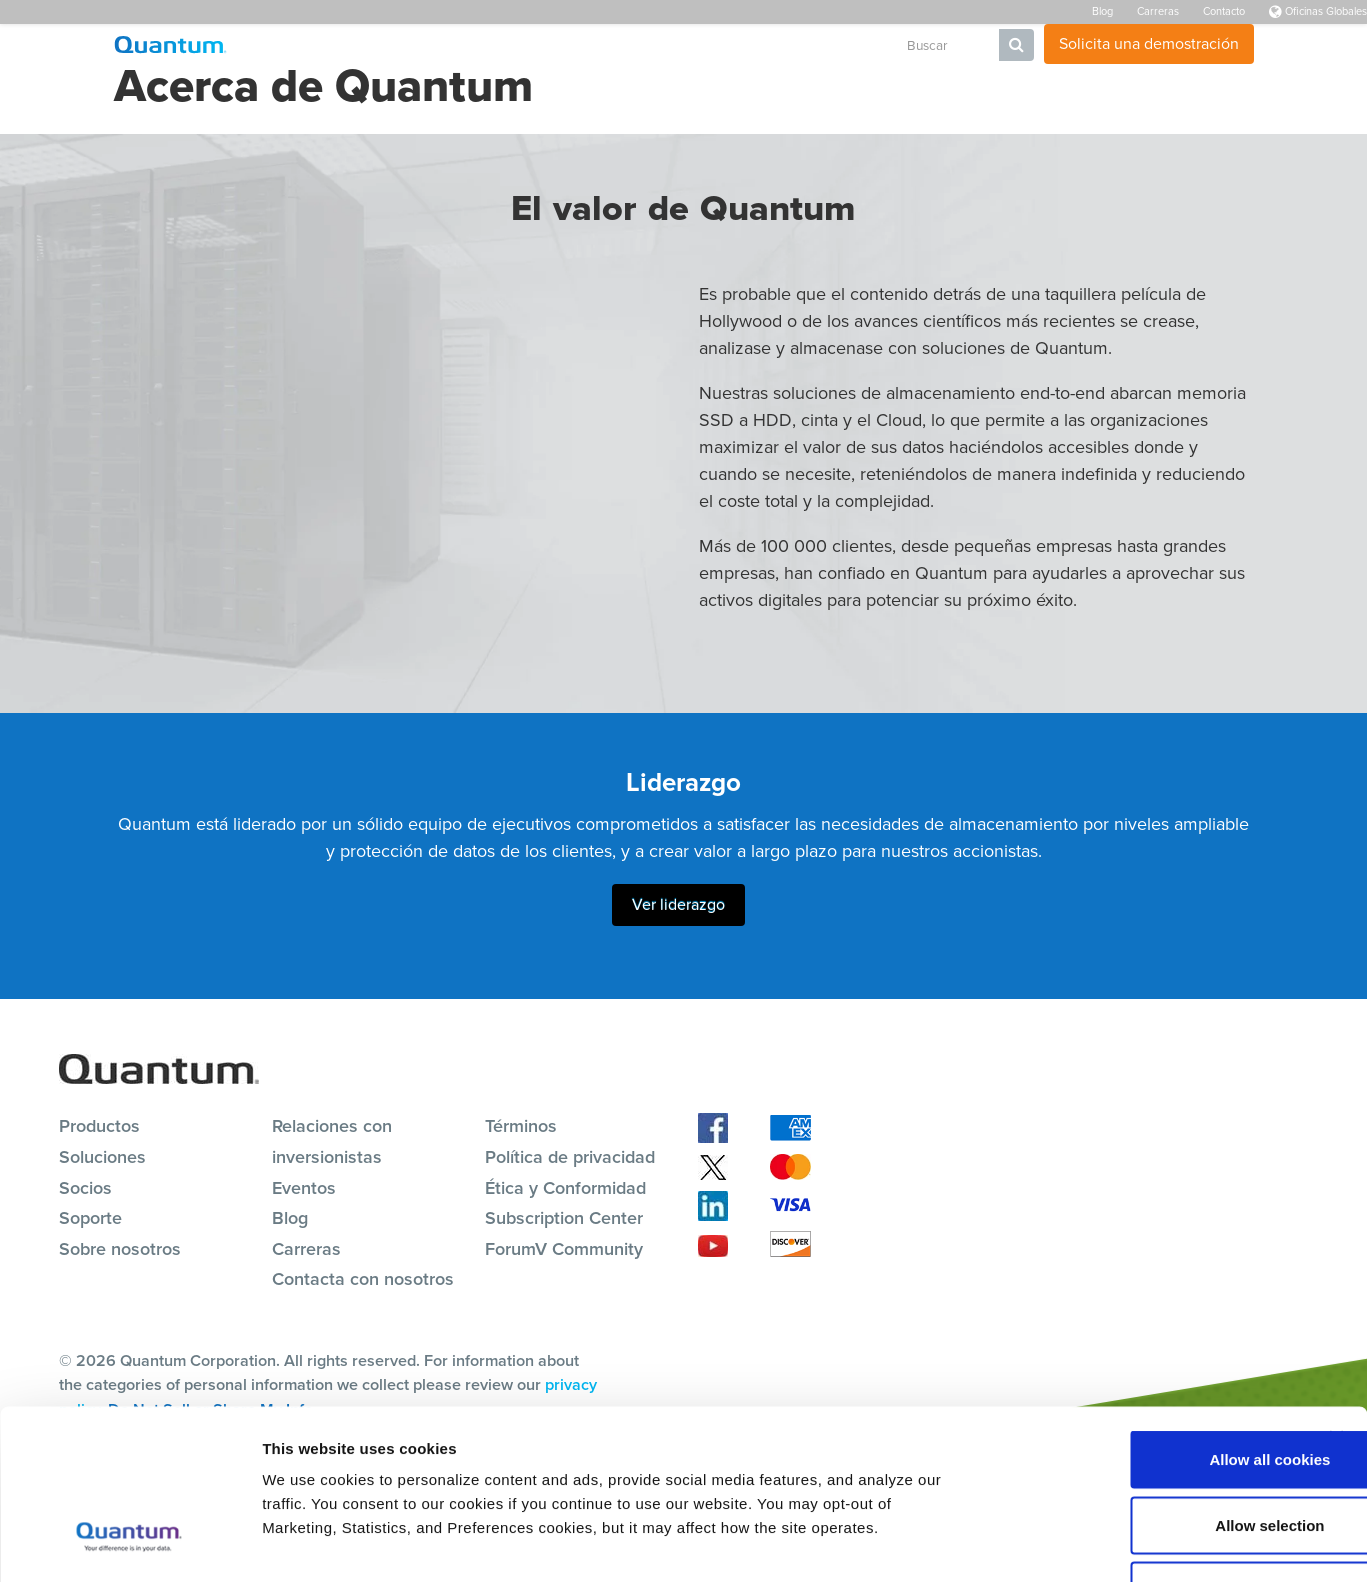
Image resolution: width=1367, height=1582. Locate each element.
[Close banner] (1336, 1298)
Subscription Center (564, 1217)
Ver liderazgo (678, 903)
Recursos (616, 45)
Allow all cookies (1149, 1319)
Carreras (1158, 11)
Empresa (839, 45)
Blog (1102, 11)
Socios (766, 45)
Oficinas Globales (1318, 11)
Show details (1049, 1542)
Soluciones (525, 45)
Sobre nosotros (120, 1248)
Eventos (304, 1187)
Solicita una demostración (1149, 43)
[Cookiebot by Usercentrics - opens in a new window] (129, 1543)
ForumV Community (564, 1248)
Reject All (1149, 1450)
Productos (432, 45)
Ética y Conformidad (565, 1187)
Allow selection (1148, 1385)
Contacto (1224, 11)
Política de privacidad (570, 1156)
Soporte (695, 45)
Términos (521, 1125)
